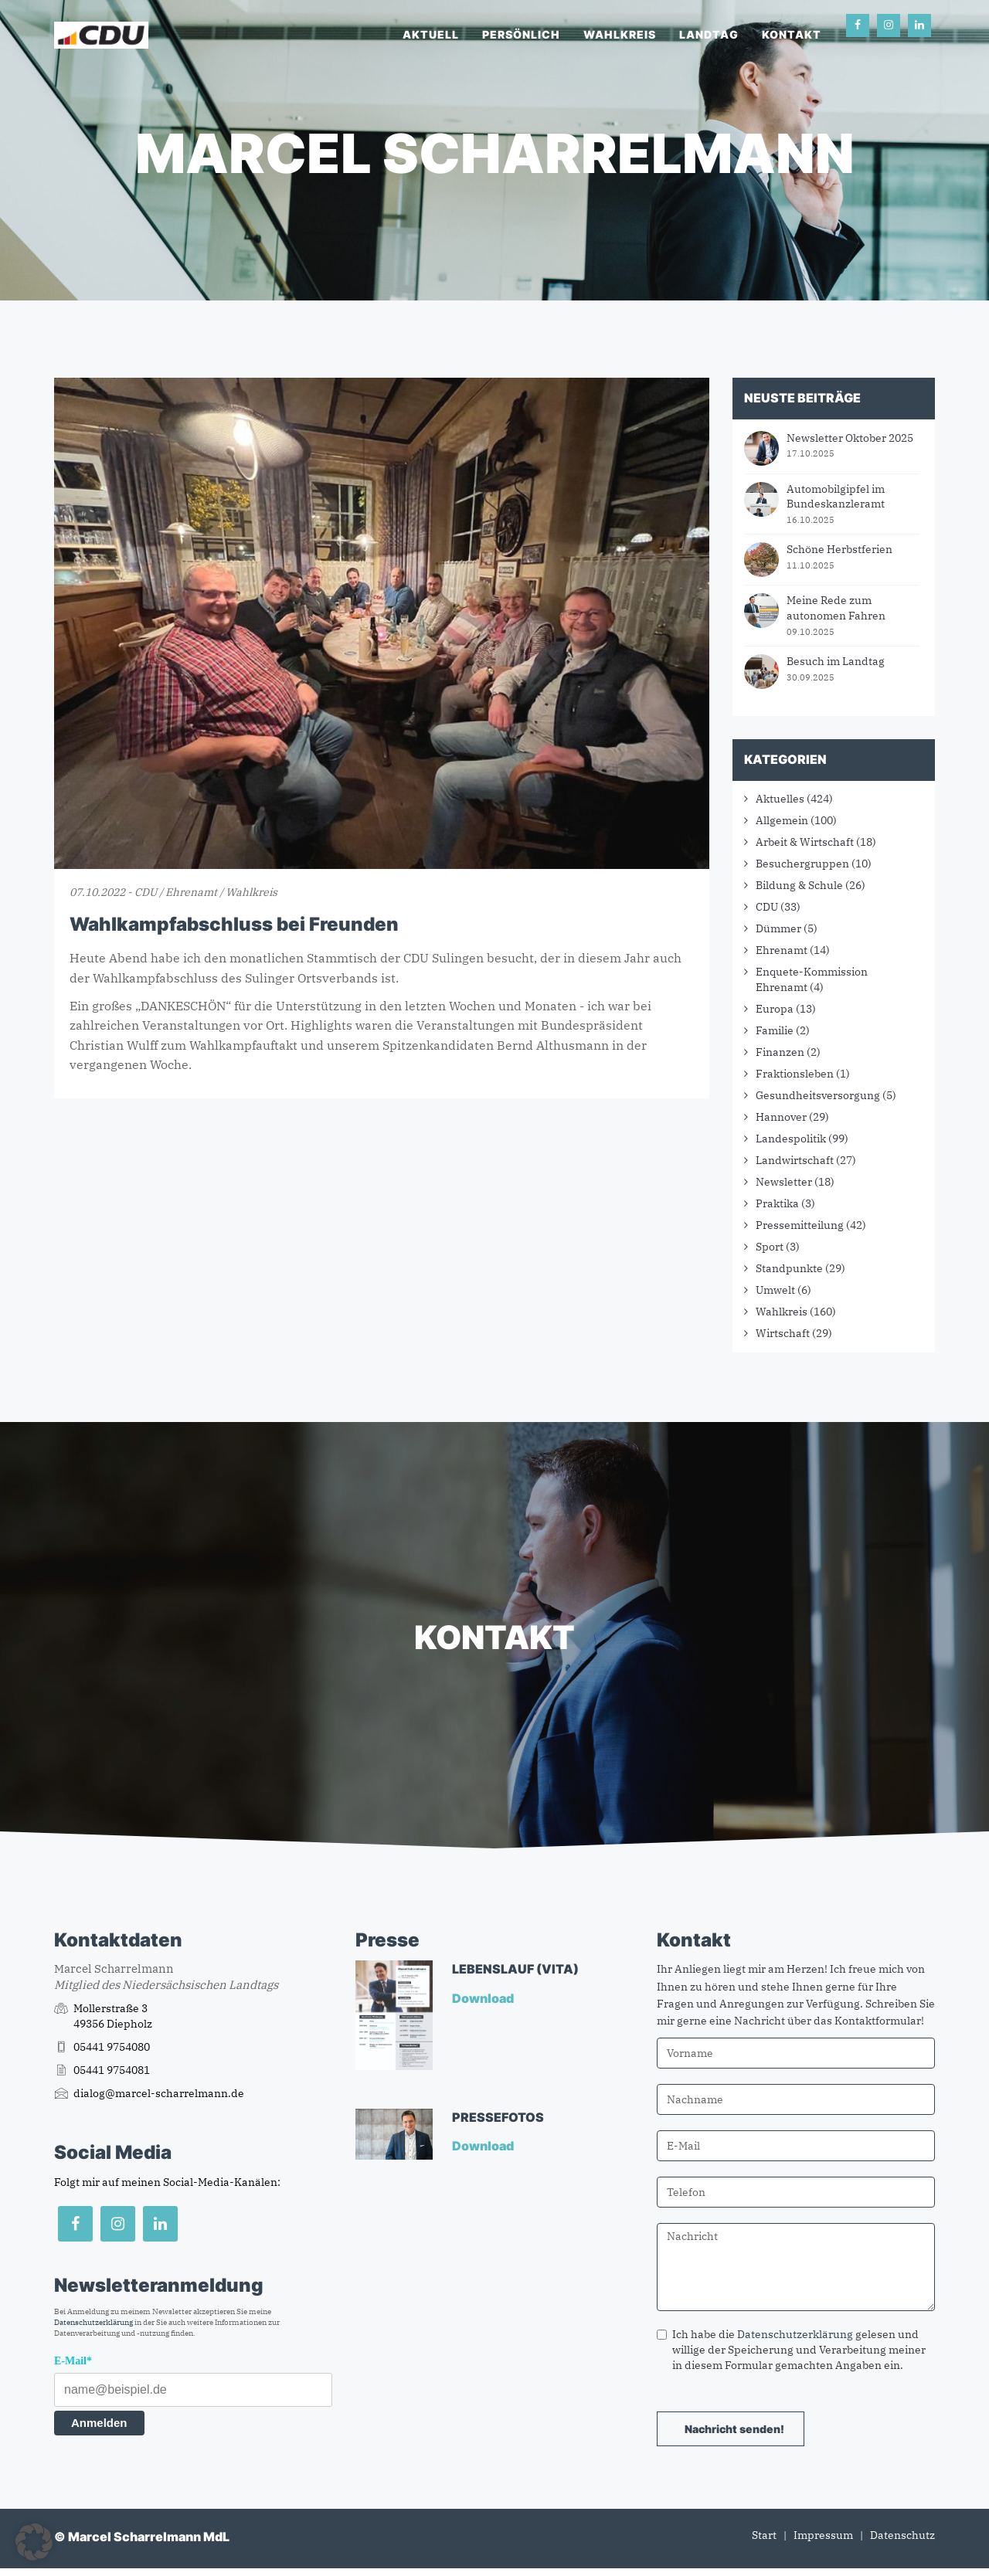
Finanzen (780, 1052)
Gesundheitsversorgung (818, 1095)
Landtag (709, 34)
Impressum (823, 2535)
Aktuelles (780, 799)
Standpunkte (789, 1268)
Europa (775, 1009)
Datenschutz (902, 2535)
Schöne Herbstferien (839, 549)
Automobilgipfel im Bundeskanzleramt (836, 496)
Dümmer (778, 928)
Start (764, 2535)
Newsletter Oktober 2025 (850, 438)
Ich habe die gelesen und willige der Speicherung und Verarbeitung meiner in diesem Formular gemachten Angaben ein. (791, 2349)
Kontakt (791, 34)
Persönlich (521, 34)
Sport (769, 1247)
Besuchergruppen (802, 864)
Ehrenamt (781, 950)
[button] (34, 2542)
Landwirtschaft (795, 1160)
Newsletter (784, 1182)
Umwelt (775, 1290)
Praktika (777, 1203)
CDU (767, 907)
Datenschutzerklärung (93, 2322)
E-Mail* (73, 2361)
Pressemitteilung (800, 1225)
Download (484, 1998)
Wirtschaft (783, 1333)
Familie (775, 1030)
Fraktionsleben (795, 1074)
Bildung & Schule (799, 885)
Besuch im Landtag (836, 661)
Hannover (781, 1117)
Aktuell (431, 34)
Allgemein (782, 820)
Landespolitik (791, 1138)
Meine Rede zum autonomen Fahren (836, 608)
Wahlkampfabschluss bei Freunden (234, 924)
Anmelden (99, 2422)
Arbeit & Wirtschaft (805, 842)
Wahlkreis (619, 34)
